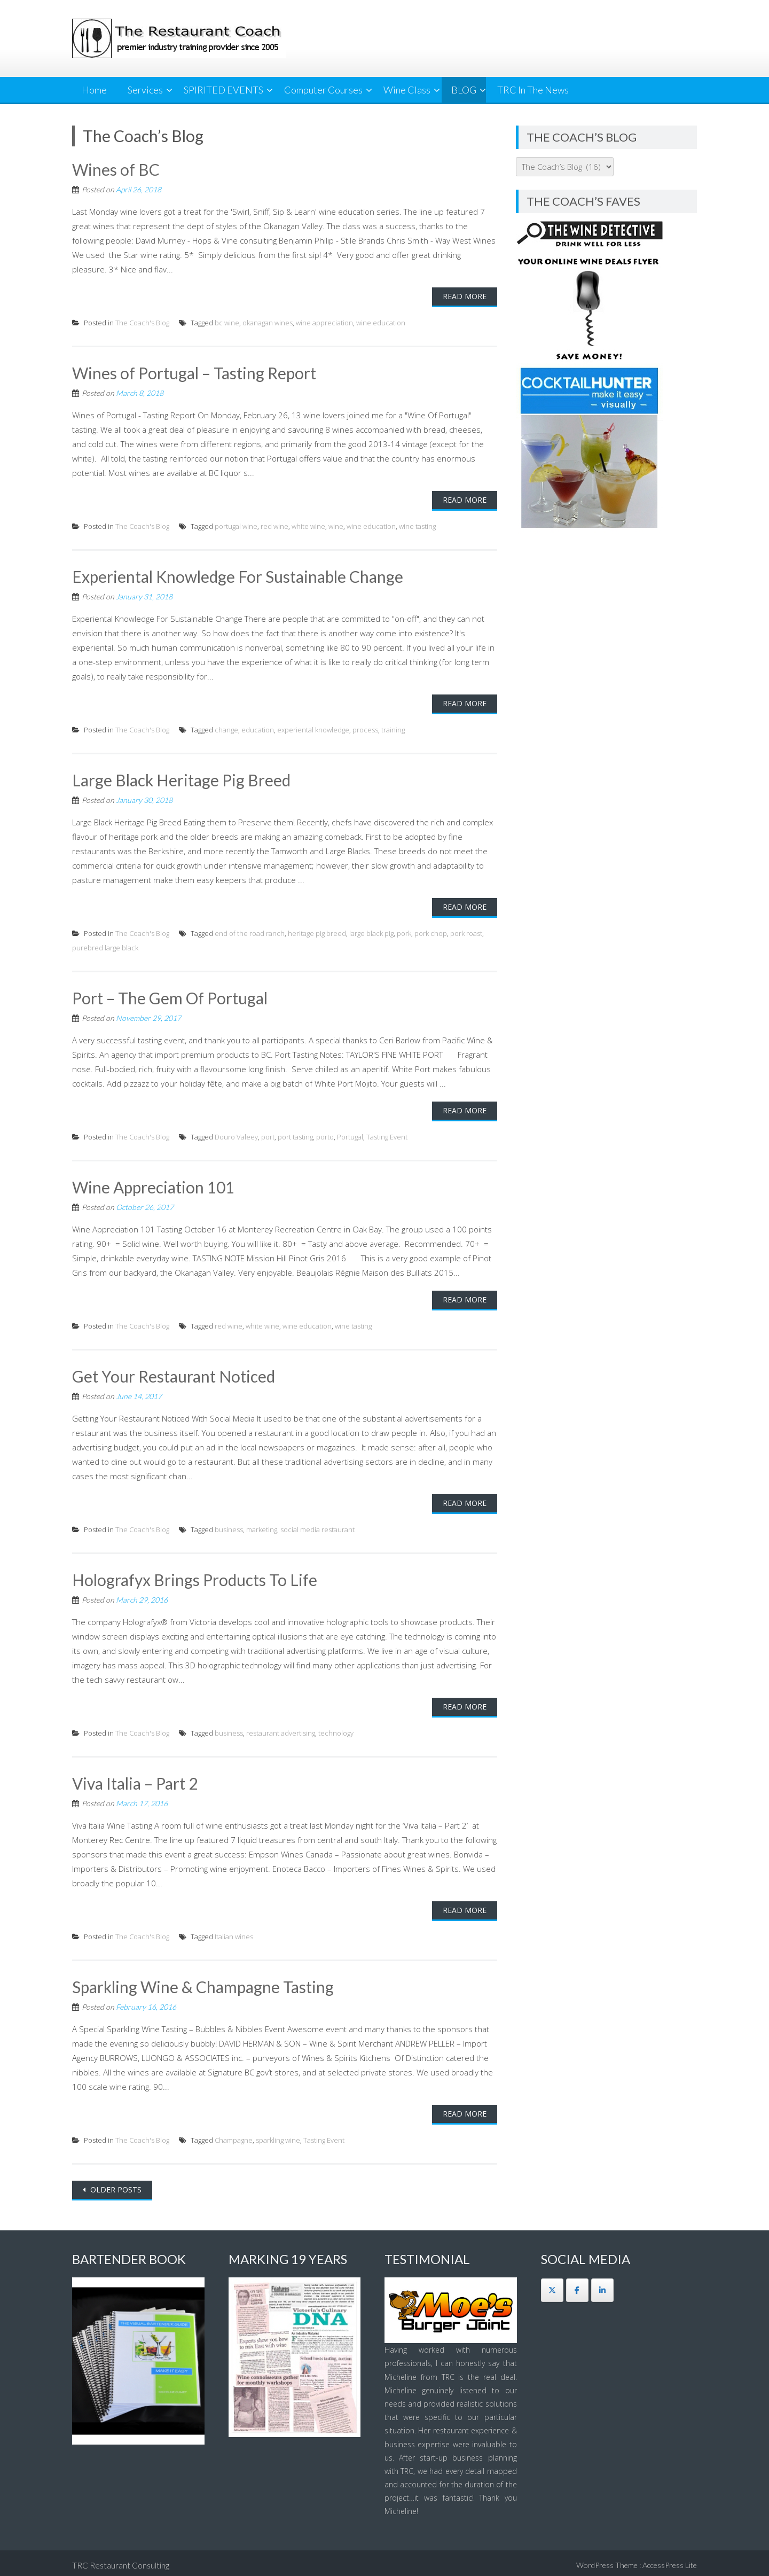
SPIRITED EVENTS (223, 90)
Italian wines (234, 1933)
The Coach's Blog (142, 322)
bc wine (227, 322)
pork (404, 931)
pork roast (466, 931)
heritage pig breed (317, 931)
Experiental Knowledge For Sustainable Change (238, 575)
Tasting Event (386, 1134)
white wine (308, 525)
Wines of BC (116, 169)
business (229, 1526)
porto (325, 1134)
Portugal (350, 1134)
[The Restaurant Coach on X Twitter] (552, 2285)
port (267, 1134)
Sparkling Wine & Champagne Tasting (204, 1983)
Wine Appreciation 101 (154, 1185)
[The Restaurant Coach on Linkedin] (602, 2285)
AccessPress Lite (669, 2560)
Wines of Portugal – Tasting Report (194, 372)
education (257, 728)
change (226, 728)
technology (336, 1730)
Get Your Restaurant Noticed (174, 1373)
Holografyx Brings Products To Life (195, 1576)
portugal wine (236, 525)
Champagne (234, 2136)
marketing (261, 1526)
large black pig (371, 931)
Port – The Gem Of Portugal (170, 996)
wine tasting (417, 525)
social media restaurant (317, 1526)
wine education (380, 322)
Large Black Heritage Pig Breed (182, 779)
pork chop (430, 931)
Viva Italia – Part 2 (135, 1780)
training (393, 728)
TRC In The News (533, 90)
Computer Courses (323, 90)
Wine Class (406, 90)
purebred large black (105, 946)
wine (335, 525)
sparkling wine (278, 2136)
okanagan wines (267, 322)
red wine (274, 525)
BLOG (463, 90)
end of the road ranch (250, 931)
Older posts (115, 2185)
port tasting (295, 1134)
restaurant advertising (280, 1730)
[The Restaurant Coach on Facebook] (577, 2285)
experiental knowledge (313, 728)
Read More (464, 296)
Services (145, 90)
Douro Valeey (236, 1134)
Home (94, 90)
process (365, 728)
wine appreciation (324, 322)
